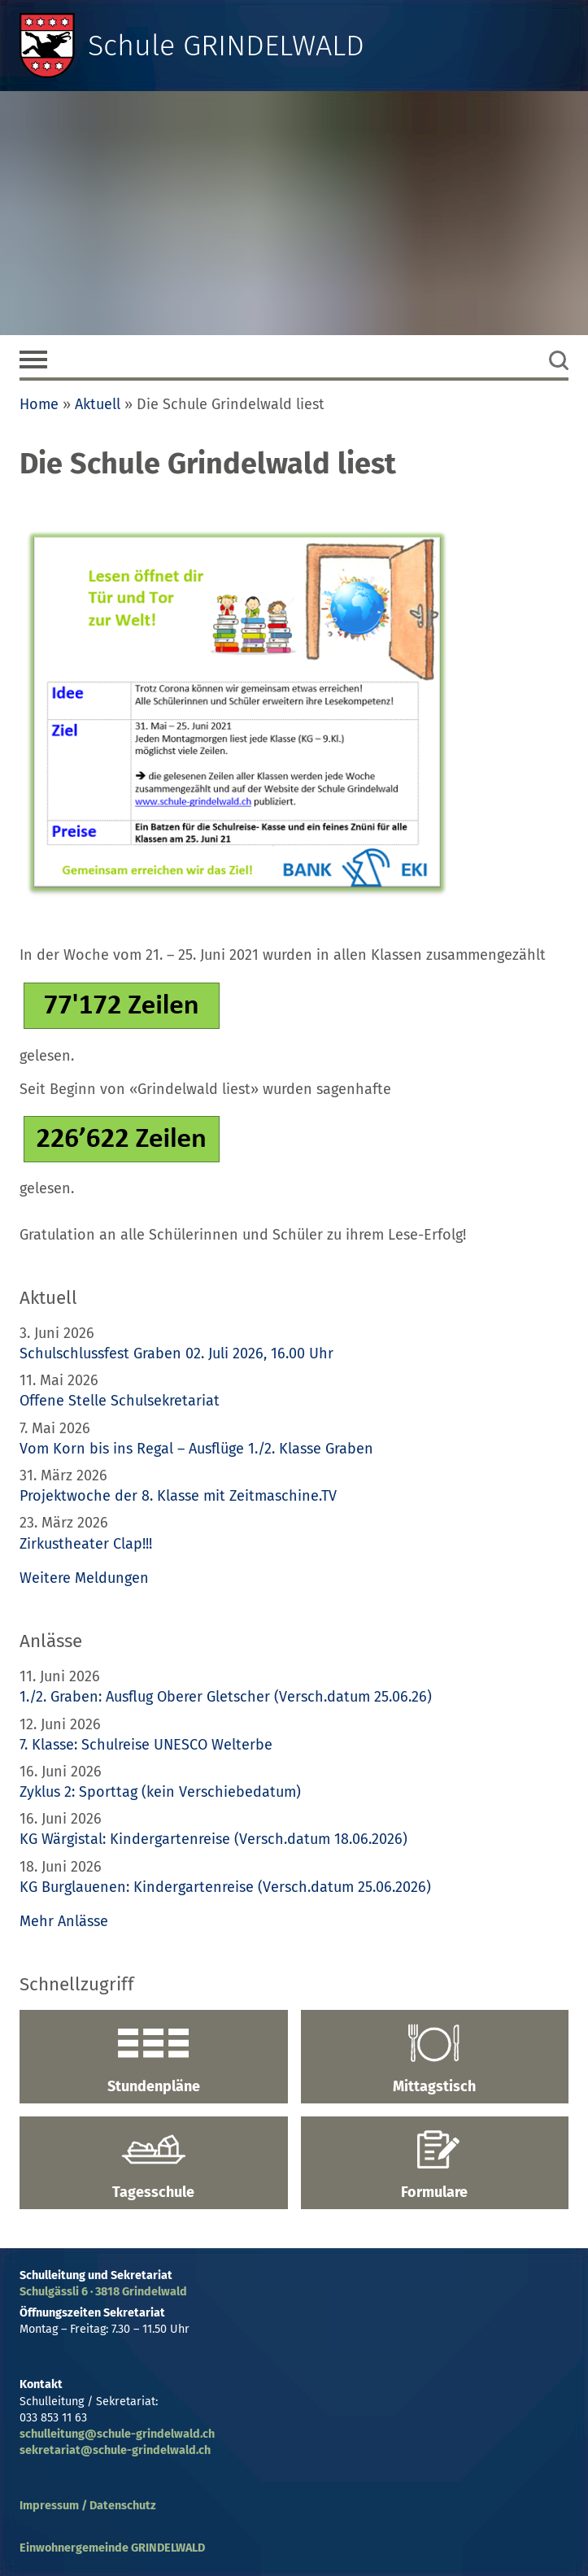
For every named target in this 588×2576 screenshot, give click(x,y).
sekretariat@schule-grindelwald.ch (115, 2450)
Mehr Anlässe (64, 1921)
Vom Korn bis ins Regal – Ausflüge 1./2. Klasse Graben (196, 1449)
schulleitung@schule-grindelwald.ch (117, 2434)
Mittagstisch (435, 2058)
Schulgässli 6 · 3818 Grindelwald (103, 2292)
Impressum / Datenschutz (88, 2506)
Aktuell (97, 404)
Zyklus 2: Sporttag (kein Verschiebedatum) (160, 1792)
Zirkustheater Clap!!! (86, 1544)
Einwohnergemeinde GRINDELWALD (112, 2548)
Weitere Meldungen (84, 1578)
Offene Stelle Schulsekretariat (120, 1401)
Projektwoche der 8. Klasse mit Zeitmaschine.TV (180, 1496)
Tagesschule (153, 2165)
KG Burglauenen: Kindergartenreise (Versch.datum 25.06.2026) (225, 1887)
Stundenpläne (153, 2058)
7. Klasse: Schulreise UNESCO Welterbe (146, 1745)
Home (39, 404)
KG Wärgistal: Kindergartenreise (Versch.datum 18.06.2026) (213, 1839)
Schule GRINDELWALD (226, 45)
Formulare (435, 2165)
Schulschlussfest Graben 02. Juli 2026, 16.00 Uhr (176, 1353)
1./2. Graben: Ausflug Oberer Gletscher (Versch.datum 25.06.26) (226, 1697)
